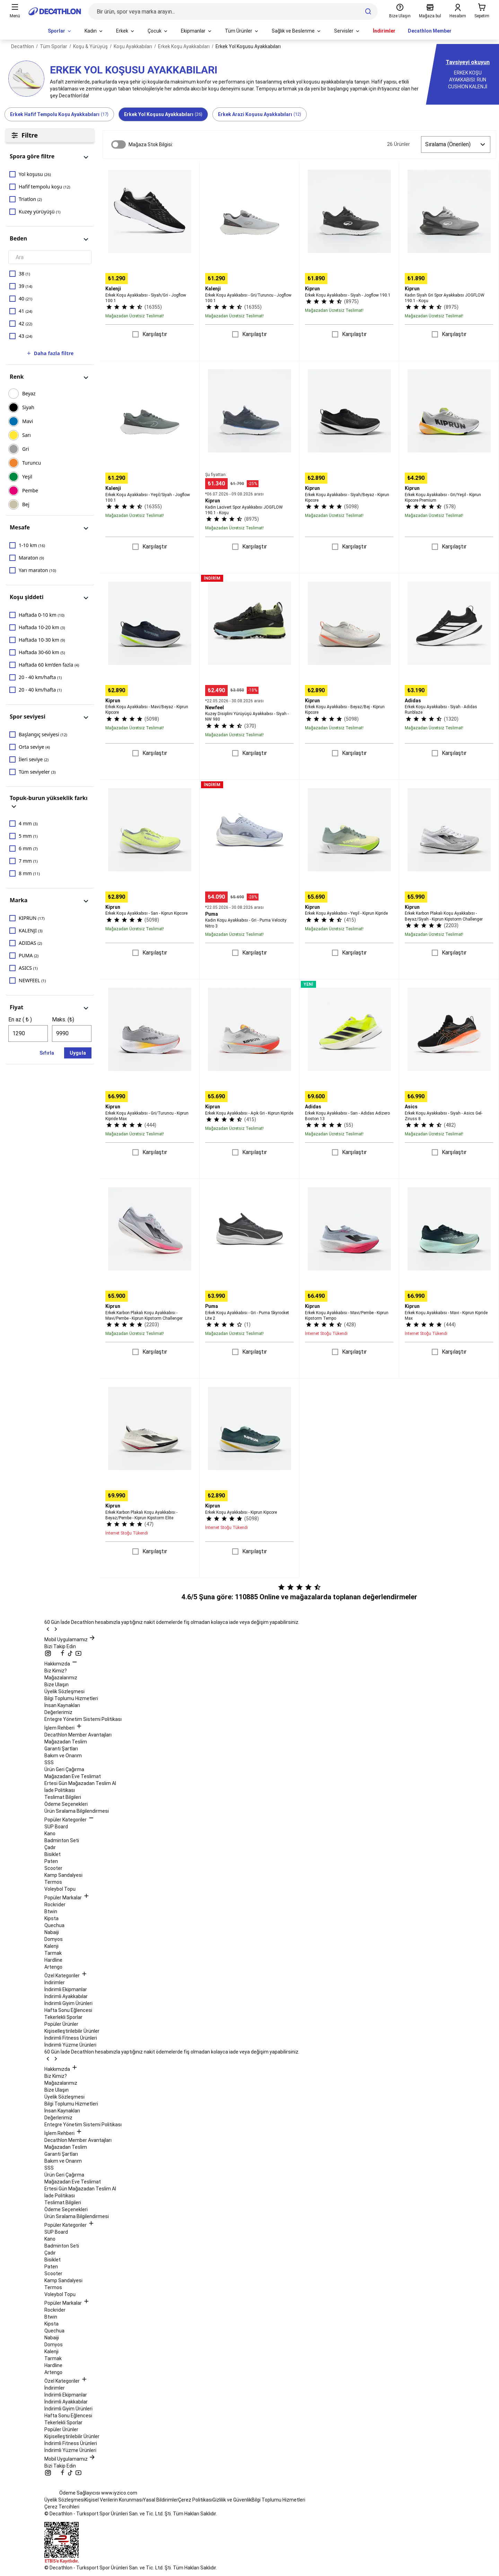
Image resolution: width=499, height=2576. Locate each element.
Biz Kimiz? (55, 1670)
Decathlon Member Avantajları (78, 1735)
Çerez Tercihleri (61, 2506)
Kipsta (51, 1918)
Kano (49, 1833)
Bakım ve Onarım (63, 1755)
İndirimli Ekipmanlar (65, 1989)
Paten (51, 1861)
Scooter (53, 1868)
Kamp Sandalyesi (63, 1875)
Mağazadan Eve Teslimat (72, 1776)
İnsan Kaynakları (62, 1705)
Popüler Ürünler (61, 2024)
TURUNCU (31, 462)
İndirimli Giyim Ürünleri (68, 2003)
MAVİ (27, 421)
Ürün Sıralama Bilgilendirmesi (76, 1811)
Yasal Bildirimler (160, 2500)
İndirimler (54, 1982)
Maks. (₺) (63, 1019)
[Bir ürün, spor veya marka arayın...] (233, 11)
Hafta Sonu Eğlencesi (68, 2010)
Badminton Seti (61, 1840)
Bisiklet (52, 1854)
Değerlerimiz (58, 1712)
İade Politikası (59, 1790)
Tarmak (53, 1953)
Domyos (53, 1939)
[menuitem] (60, 31)
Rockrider (54, 1904)
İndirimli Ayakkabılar (66, 1996)
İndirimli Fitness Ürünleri (70, 2038)
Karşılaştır (154, 334)
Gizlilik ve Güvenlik (232, 2500)
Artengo (53, 1967)
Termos (53, 1882)
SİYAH (28, 407)
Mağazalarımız (60, 1677)
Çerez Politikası (195, 2500)
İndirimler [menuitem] (384, 31)
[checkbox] (49, 174)
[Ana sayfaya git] (54, 11)
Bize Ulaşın (56, 1684)
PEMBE (30, 490)
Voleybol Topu (60, 1889)
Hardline (53, 1960)
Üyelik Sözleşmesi (64, 1691)
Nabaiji (51, 1932)
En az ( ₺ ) (20, 1019)
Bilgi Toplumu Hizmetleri (71, 1698)
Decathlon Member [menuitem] (430, 31)
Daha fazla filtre (49, 353)
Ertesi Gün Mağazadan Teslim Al (80, 1783)
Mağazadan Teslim (65, 1741)
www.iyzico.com (119, 2493)
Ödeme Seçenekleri (66, 1804)
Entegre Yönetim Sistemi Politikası (83, 1719)
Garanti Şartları (61, 1748)
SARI (26, 435)
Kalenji (51, 1946)
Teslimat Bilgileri (62, 1797)
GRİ (25, 449)
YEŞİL (27, 476)
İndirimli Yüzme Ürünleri (70, 2045)
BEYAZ (28, 393)
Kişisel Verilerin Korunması (114, 2500)
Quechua (54, 1925)
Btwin (50, 1911)
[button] (50, 156)
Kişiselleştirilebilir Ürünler (71, 2031)
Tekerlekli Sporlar (63, 2017)
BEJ (25, 504)
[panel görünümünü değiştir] (85, 156)
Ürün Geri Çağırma (64, 1769)
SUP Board (56, 1826)
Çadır (50, 1847)
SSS (49, 1762)
